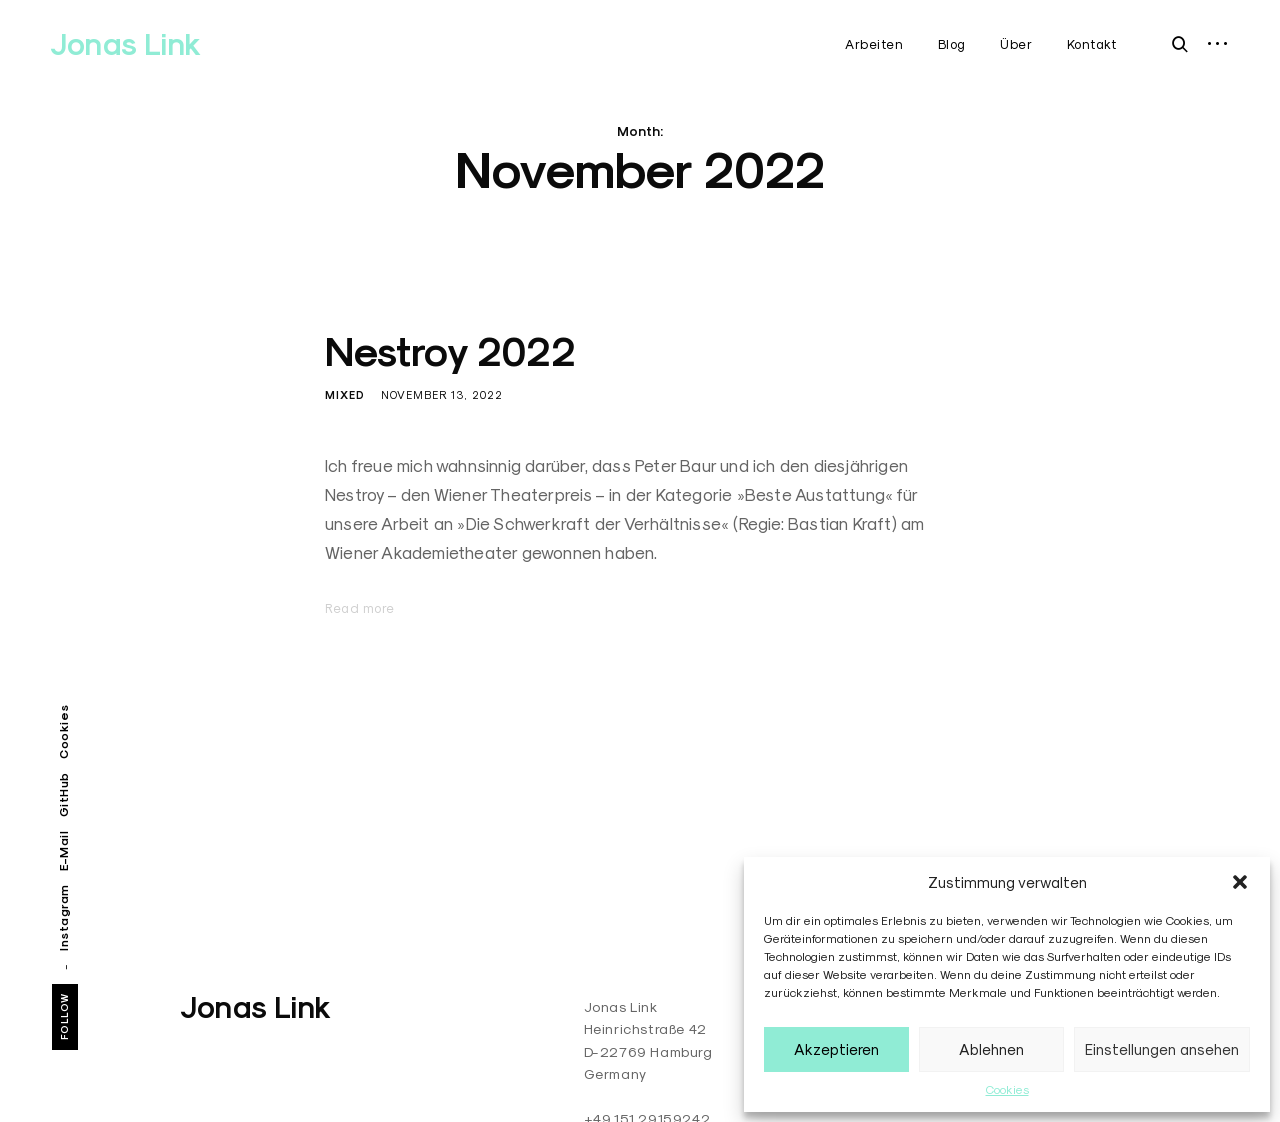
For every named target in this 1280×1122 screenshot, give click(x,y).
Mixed (345, 395)
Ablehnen (991, 1049)
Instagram (63, 917)
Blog (952, 44)
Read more (360, 608)
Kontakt (1092, 44)
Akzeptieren (836, 1049)
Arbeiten (874, 44)
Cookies (1007, 1089)
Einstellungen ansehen (1162, 1049)
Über (1016, 44)
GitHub (63, 794)
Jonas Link (125, 44)
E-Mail (63, 850)
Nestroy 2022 (450, 352)
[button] (1240, 882)
